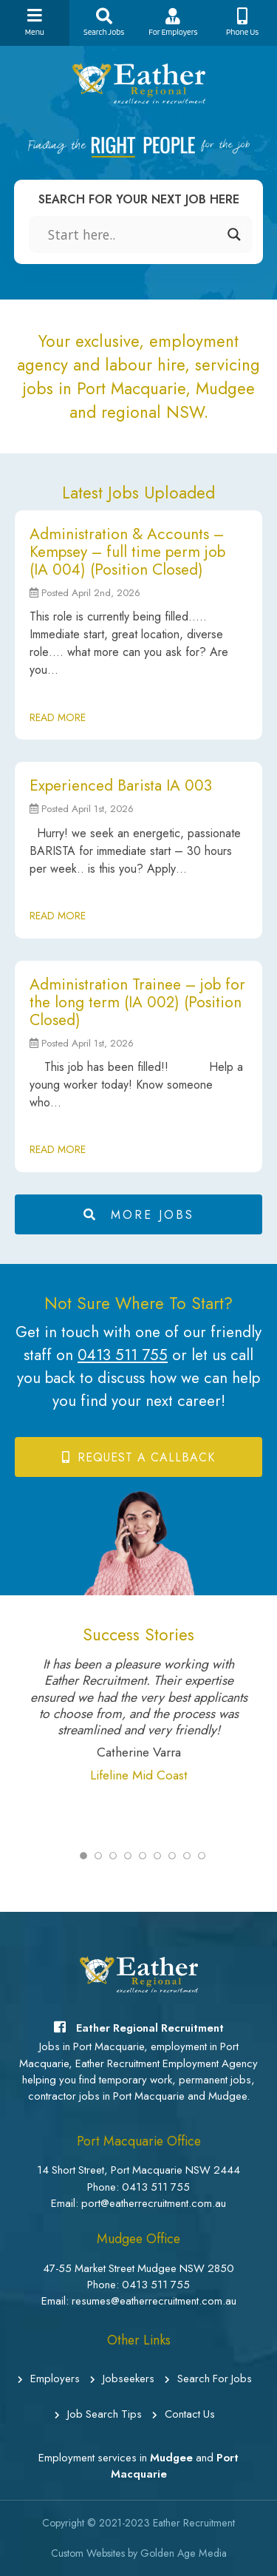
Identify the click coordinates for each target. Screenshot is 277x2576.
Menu (34, 22)
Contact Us (183, 2414)
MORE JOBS (138, 1214)
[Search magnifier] (234, 234)
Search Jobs (104, 22)
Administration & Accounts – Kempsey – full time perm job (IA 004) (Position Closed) (127, 551)
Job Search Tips (98, 2414)
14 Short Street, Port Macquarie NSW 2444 (138, 2170)
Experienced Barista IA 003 (121, 785)
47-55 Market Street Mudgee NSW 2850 (138, 2268)
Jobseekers (122, 2378)
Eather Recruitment (194, 2522)
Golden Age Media (183, 2553)
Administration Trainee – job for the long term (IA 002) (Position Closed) (137, 1002)
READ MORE (58, 717)
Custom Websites (88, 2553)
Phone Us (242, 22)
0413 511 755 (123, 1355)
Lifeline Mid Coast (139, 1775)
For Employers (173, 22)
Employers (49, 2378)
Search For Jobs (208, 2378)
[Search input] (134, 234)
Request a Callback (138, 1457)
